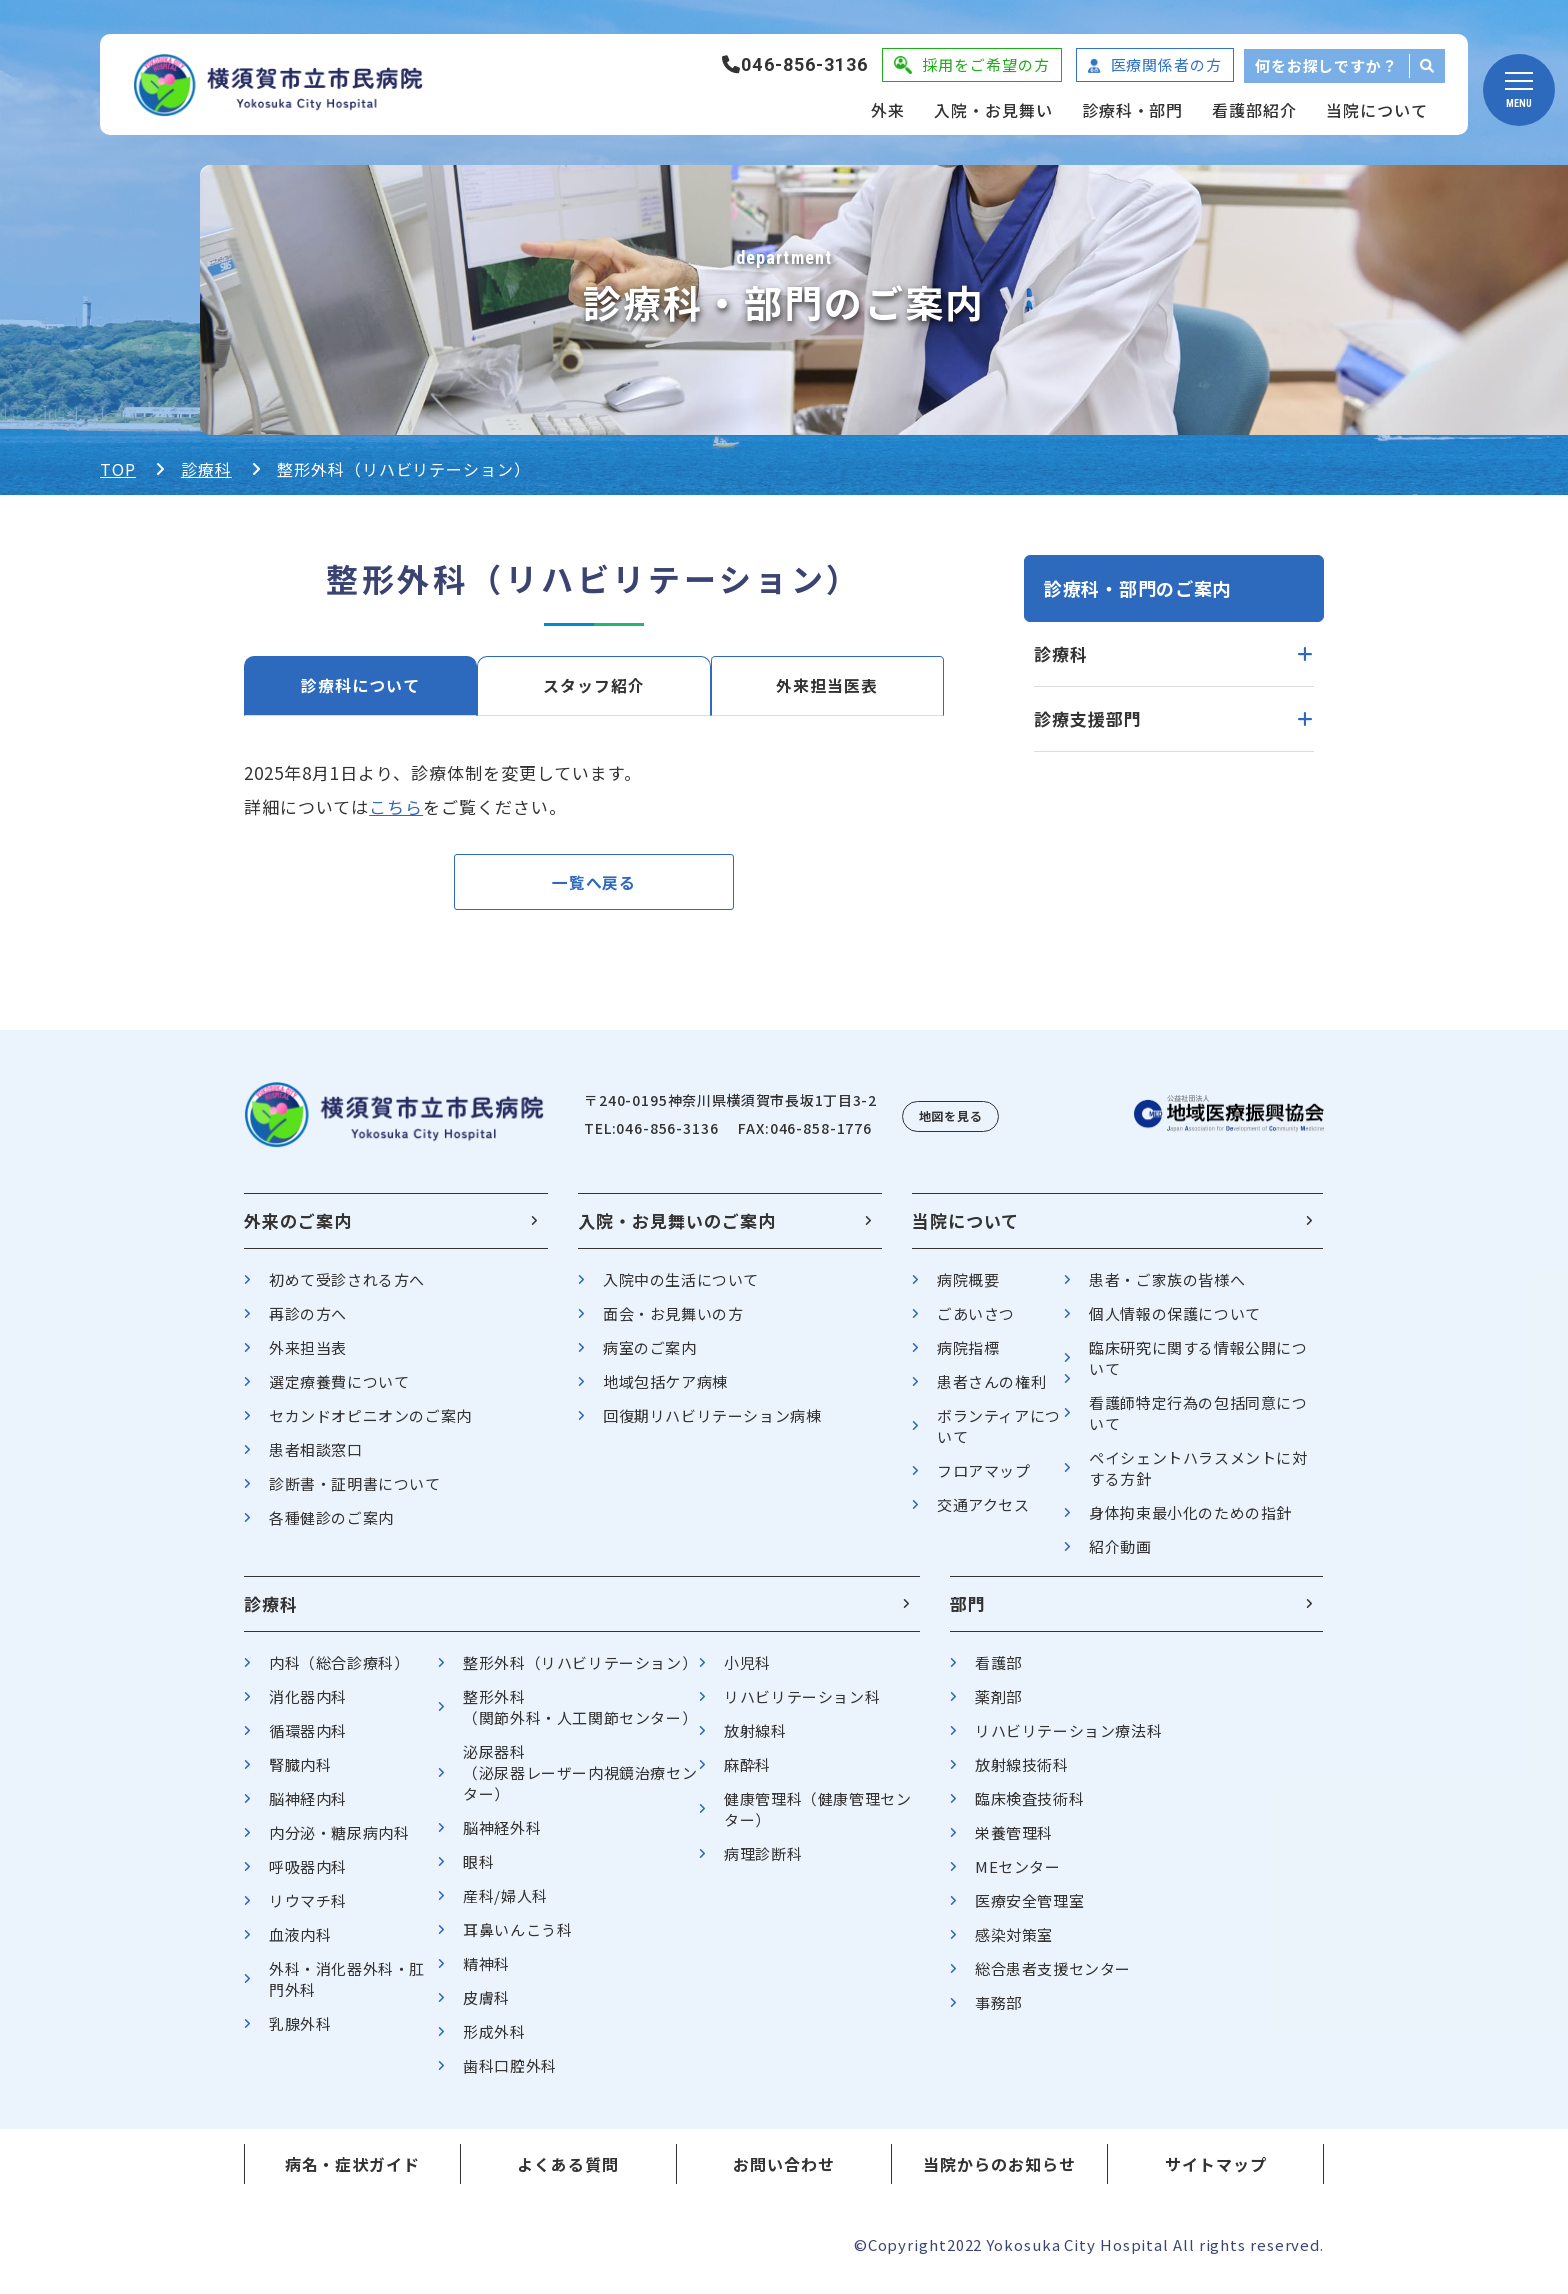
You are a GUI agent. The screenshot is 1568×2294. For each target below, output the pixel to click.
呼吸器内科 (308, 1875)
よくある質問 (568, 2173)
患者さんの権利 (991, 1390)
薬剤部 (998, 1705)
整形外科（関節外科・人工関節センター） (580, 1716)
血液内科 (300, 1943)
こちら (396, 806)
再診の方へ (308, 1322)
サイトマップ (1216, 2173)
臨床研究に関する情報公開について (1198, 1367)
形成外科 (494, 2040)
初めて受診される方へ (347, 1288)
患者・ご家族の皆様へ (1167, 1288)
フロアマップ (984, 1479)
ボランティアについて (999, 1435)
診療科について (360, 685)
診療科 (206, 469)
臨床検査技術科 (1029, 1807)
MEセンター (1018, 1875)
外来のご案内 (298, 1229)
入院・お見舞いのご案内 (677, 1229)
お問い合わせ (784, 2173)
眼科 (478, 1870)
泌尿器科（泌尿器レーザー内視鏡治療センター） (580, 1781)
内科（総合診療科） (339, 1671)
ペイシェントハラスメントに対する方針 (1198, 1477)
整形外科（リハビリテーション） (580, 1671)
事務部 (998, 2011)
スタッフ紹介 (594, 685)
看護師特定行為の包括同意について (1198, 1422)
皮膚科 (486, 2006)
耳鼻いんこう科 (517, 1938)
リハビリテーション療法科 (1068, 1739)
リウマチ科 (308, 1909)
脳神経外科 (502, 1836)
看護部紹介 (1254, 110)
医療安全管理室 (1029, 1909)
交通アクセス (983, 1513)
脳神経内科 (308, 1807)
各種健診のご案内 (331, 1526)
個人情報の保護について (1175, 1322)
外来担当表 (308, 1356)
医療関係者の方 (1166, 64)
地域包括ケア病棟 (665, 1390)
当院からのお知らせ (999, 2173)
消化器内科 (308, 1705)
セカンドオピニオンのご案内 (370, 1424)
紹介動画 (1120, 1555)
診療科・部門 (1133, 110)
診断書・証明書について (355, 1492)
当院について (1377, 110)
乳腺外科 (300, 2032)
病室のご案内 (650, 1356)
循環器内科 (308, 1739)
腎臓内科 (300, 1773)
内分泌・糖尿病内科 (339, 1841)
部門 (968, 1612)
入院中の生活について (681, 1288)
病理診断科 (763, 1862)
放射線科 (755, 1739)
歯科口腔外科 (510, 2074)
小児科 (747, 1671)
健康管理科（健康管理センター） (817, 1818)
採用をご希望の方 (985, 64)
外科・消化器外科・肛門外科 (347, 1988)
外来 (888, 110)
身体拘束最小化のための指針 (1190, 1521)
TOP (118, 469)
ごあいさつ (976, 1322)
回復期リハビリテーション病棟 (712, 1424)
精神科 (486, 1972)
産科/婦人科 (505, 1904)
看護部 (998, 1671)
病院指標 (968, 1356)
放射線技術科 (1022, 1773)
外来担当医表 (827, 685)
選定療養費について (339, 1390)
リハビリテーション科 (802, 1705)
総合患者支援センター (1053, 1977)
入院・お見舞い (993, 110)
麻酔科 (747, 1773)
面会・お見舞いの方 (673, 1322)
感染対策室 (1014, 1943)
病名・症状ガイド (353, 2173)
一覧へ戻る (594, 886)
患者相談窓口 (316, 1458)
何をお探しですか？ (1326, 65)
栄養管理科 (1014, 1841)
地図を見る (951, 1124)
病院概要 (968, 1288)
